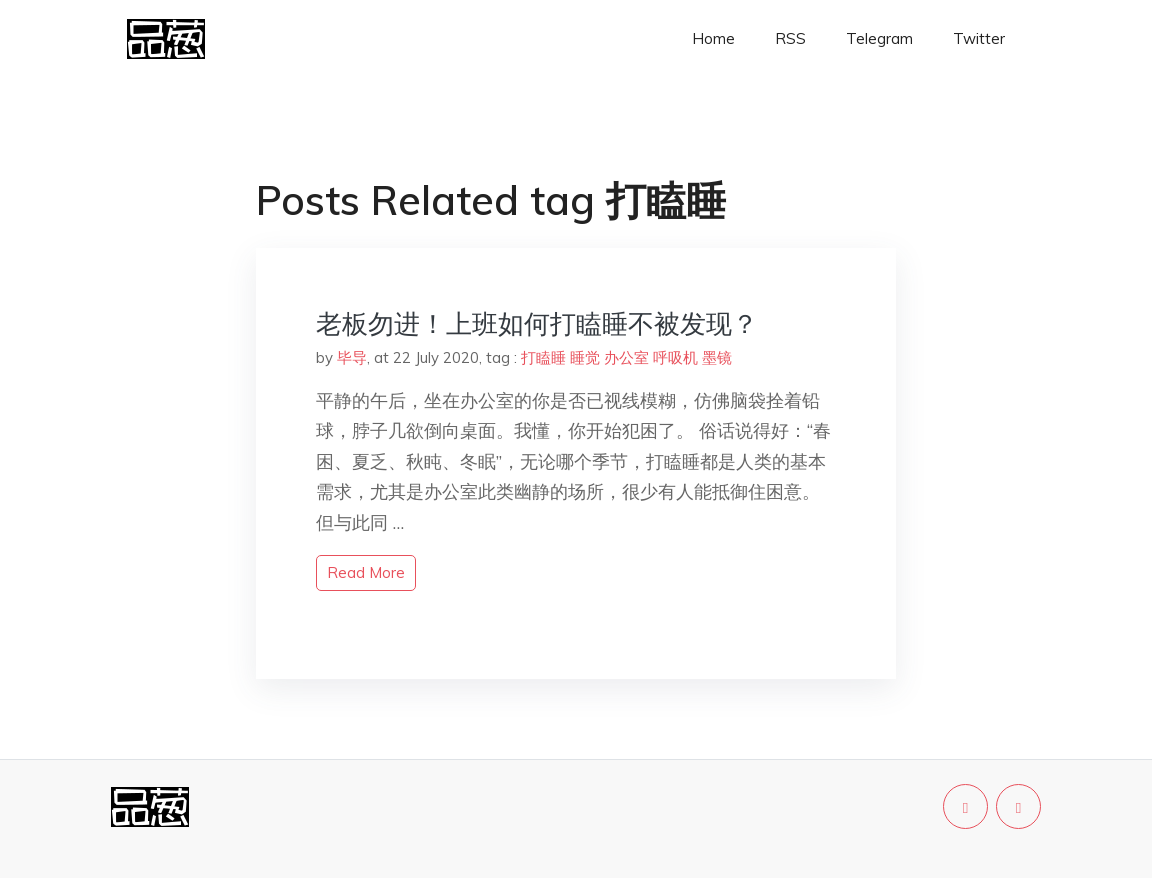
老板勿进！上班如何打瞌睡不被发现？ (537, 323)
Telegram (879, 38)
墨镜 (717, 357)
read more (366, 572)
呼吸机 (675, 357)
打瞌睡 (543, 357)
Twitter (979, 38)
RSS (790, 38)
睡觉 (585, 357)
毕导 (352, 357)
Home (713, 38)
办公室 (626, 357)
